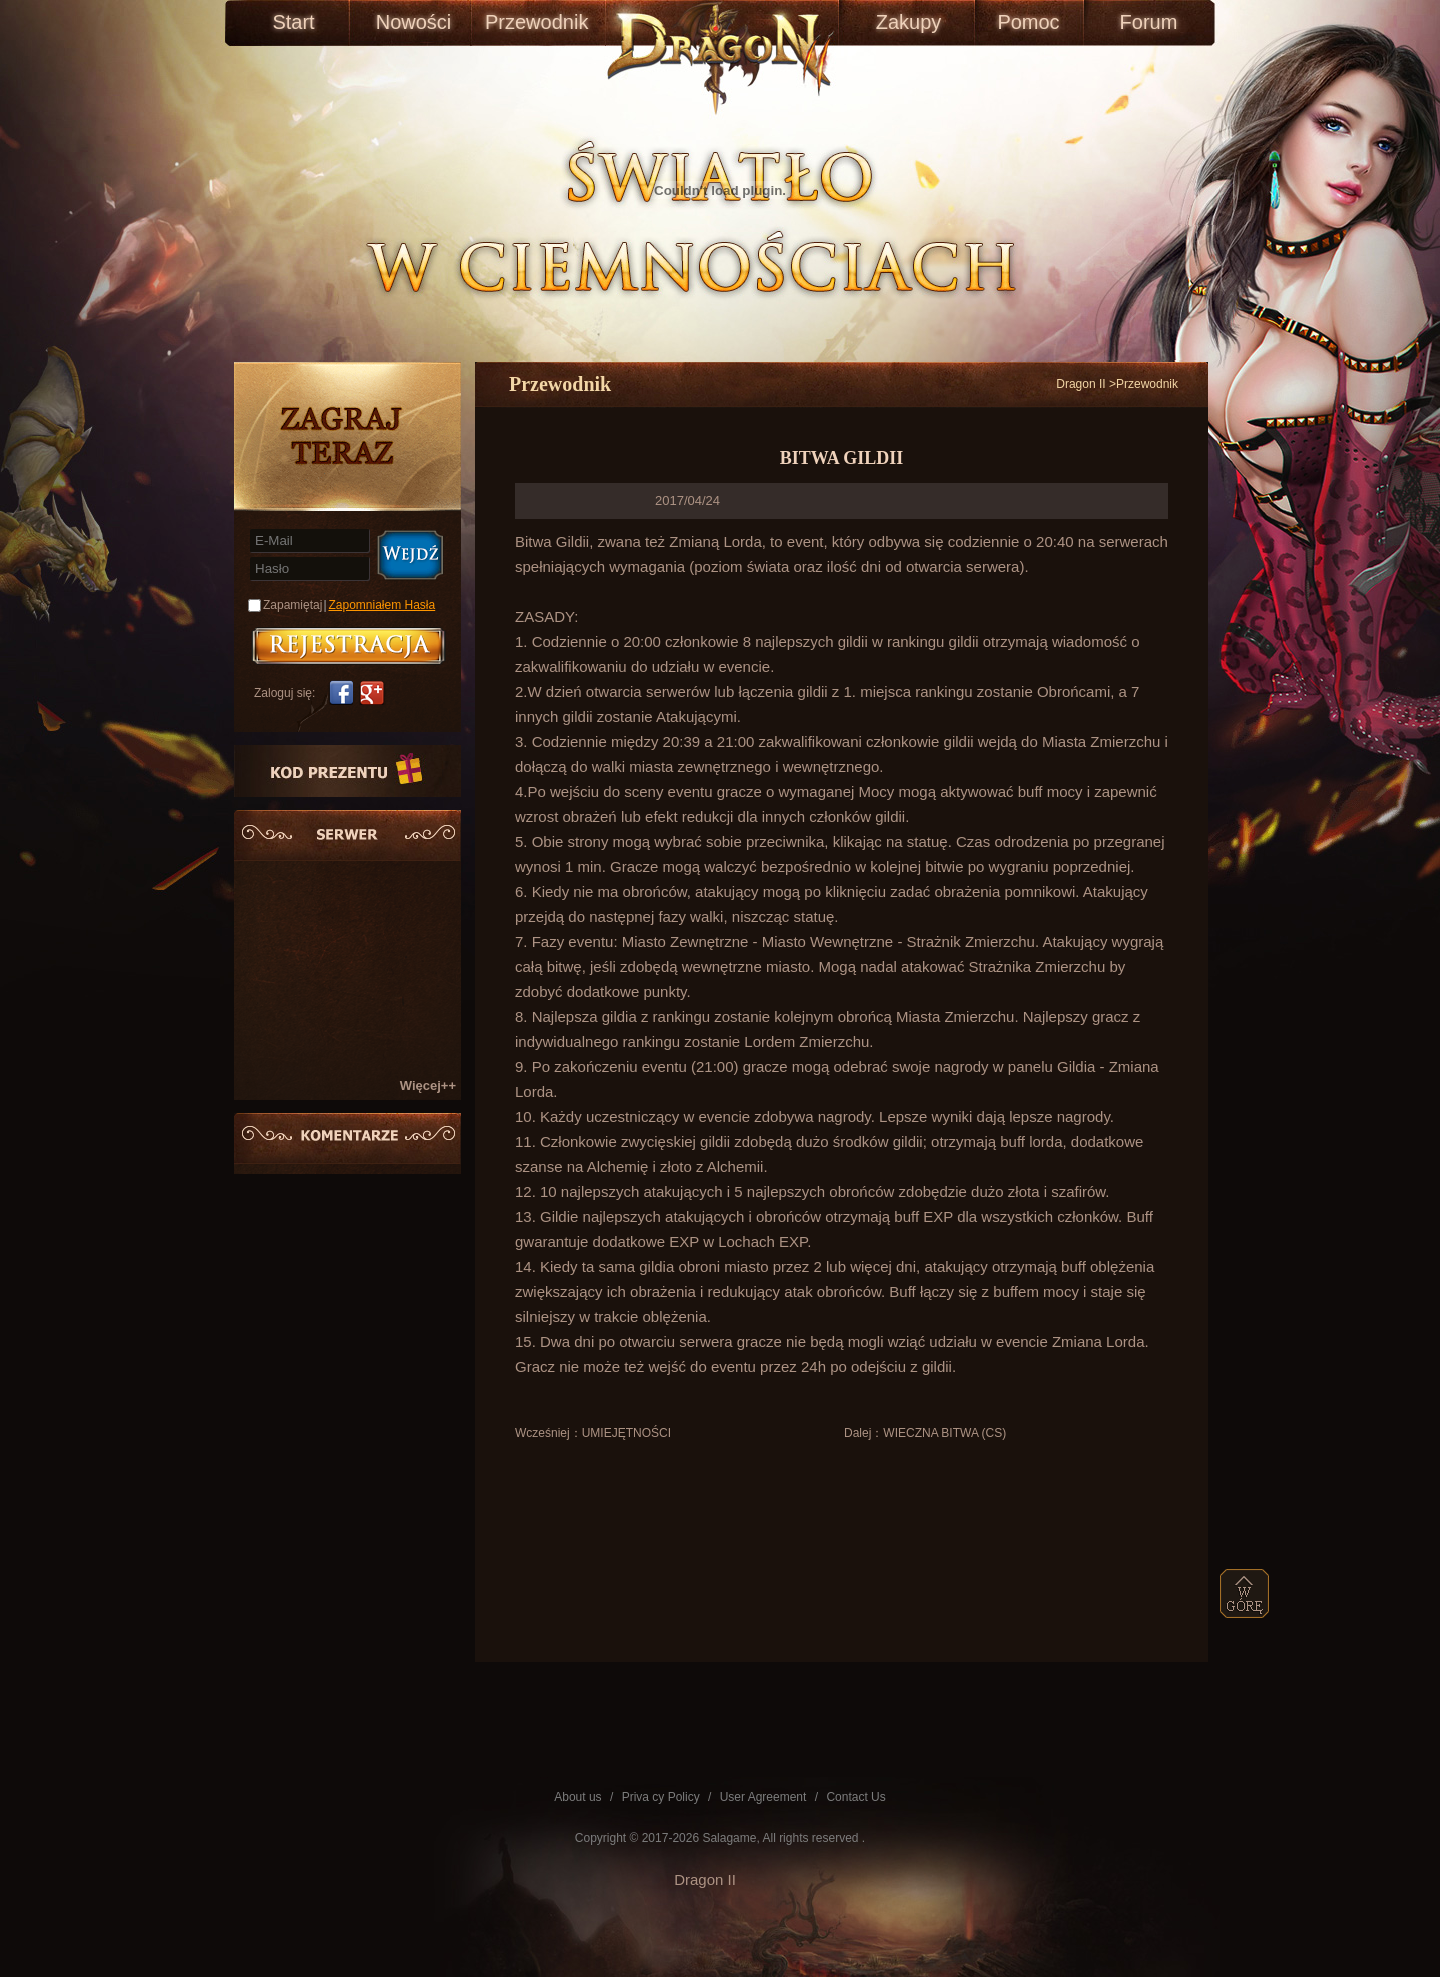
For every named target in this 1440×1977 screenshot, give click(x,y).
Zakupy (909, 22)
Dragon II (1080, 384)
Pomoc (1028, 22)
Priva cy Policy (661, 1797)
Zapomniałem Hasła (382, 605)
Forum (1149, 22)
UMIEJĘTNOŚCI (626, 1433)
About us (577, 1797)
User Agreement (763, 1797)
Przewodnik (533, 22)
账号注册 (348, 646)
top (1245, 1593)
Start (293, 22)
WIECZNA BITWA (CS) (944, 1433)
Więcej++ (428, 1085)
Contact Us (855, 1797)
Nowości (414, 22)
